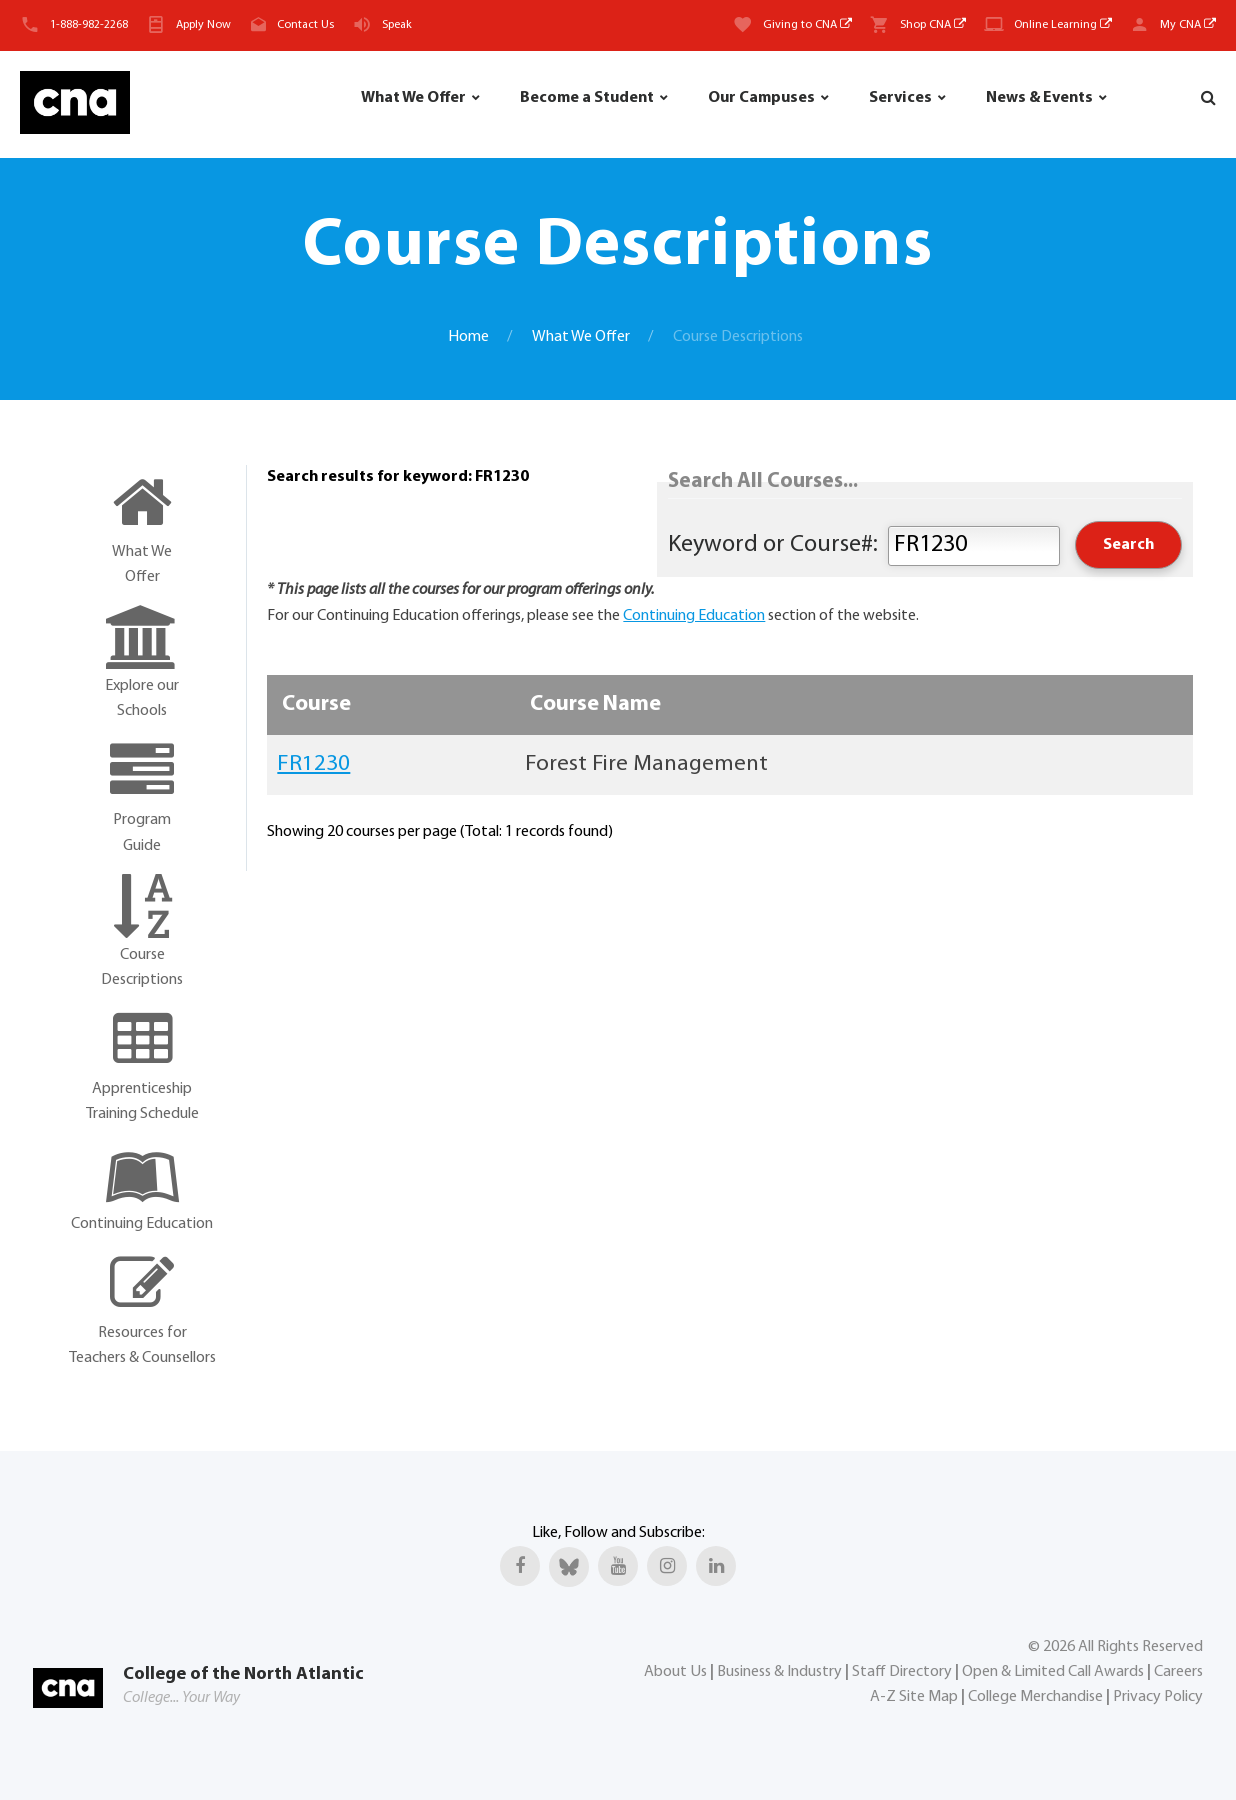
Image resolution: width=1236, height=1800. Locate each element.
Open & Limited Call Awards (1053, 1672)
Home (468, 337)
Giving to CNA (807, 25)
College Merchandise (1035, 1697)
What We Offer (413, 98)
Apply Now (203, 25)
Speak (397, 25)
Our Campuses (761, 98)
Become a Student (587, 98)
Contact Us (305, 25)
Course (316, 704)
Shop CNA (933, 25)
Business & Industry (779, 1672)
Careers (1178, 1672)
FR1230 (313, 764)
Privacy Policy (1158, 1697)
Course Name (595, 704)
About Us (675, 1672)
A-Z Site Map (914, 1697)
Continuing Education (694, 616)
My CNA (1188, 25)
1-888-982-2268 (89, 25)
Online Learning (1063, 25)
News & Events (1039, 98)
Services (900, 98)
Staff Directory (902, 1672)
